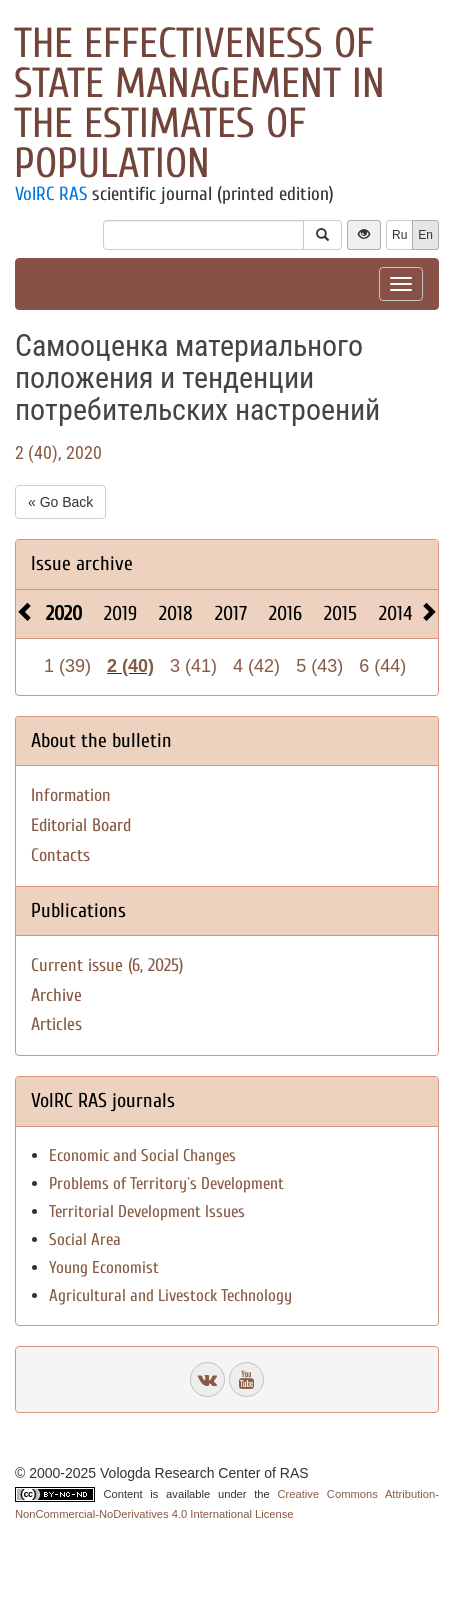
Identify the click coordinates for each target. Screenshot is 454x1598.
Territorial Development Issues (147, 1211)
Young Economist (104, 1267)
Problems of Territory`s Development (166, 1183)
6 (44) (382, 666)
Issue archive (82, 563)
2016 (285, 613)
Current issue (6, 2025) (107, 965)
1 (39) (67, 666)
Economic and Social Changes (142, 1155)
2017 (231, 613)
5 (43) (319, 666)
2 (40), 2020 (58, 452)
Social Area (85, 1239)
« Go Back (60, 502)
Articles (56, 1024)
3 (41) (193, 666)
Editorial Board (81, 825)
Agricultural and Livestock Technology (170, 1295)
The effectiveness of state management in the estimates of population (199, 103)
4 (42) (256, 666)
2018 (176, 613)
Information (71, 795)
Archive (56, 995)
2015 (340, 613)
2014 (395, 613)
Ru (399, 235)
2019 (120, 613)
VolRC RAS (51, 194)
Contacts (60, 855)
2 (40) (130, 666)
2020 (64, 613)
